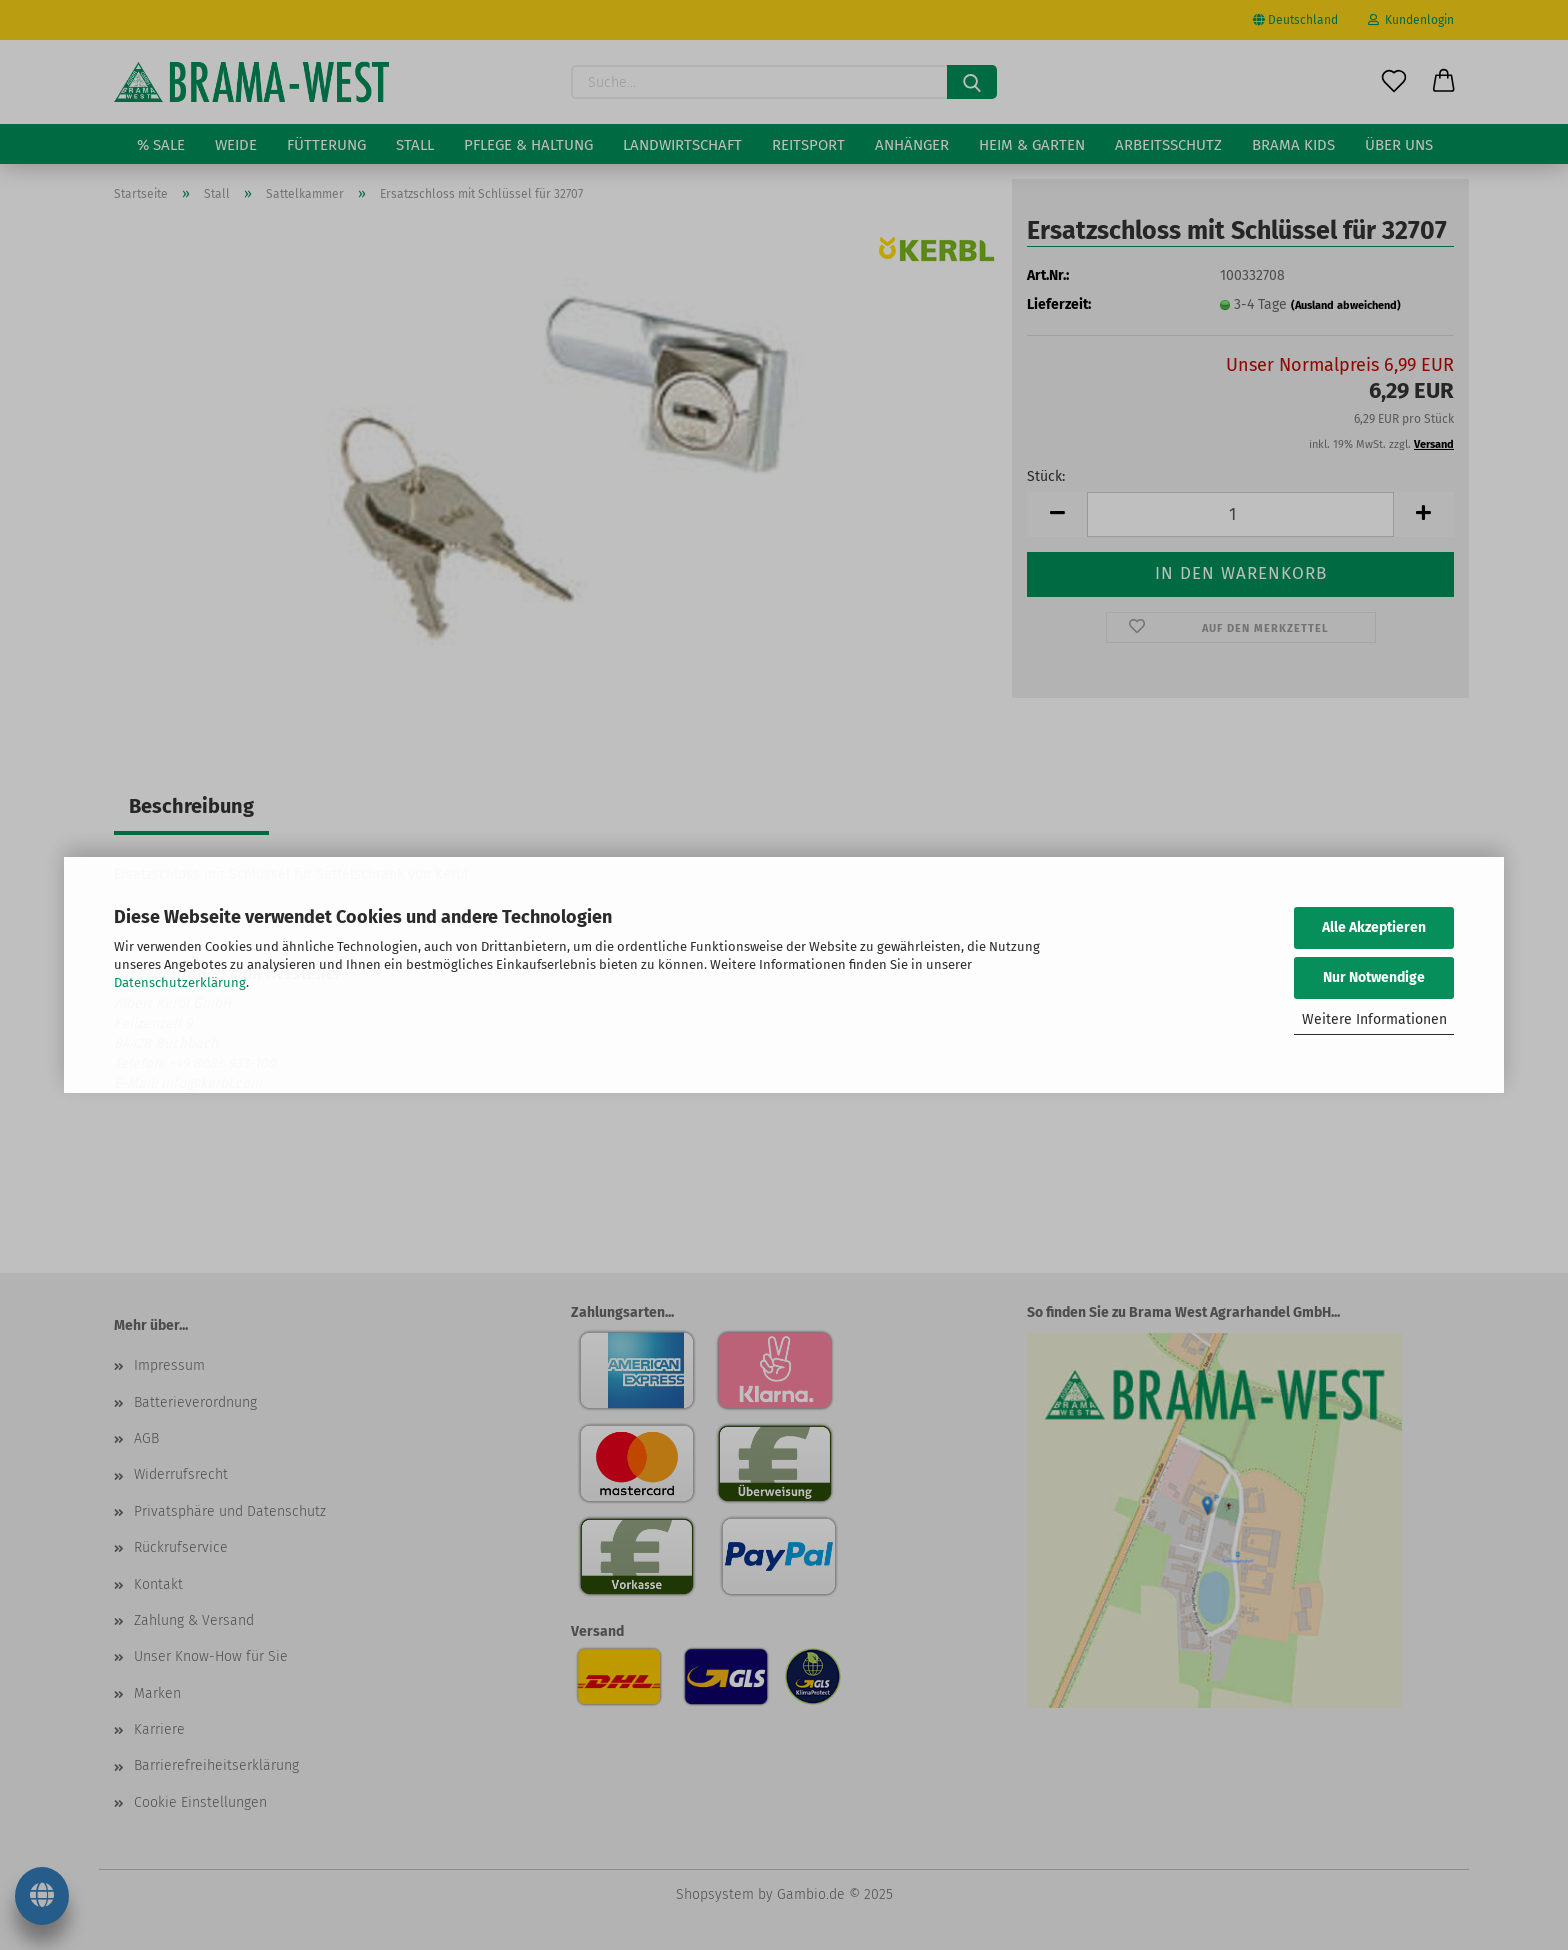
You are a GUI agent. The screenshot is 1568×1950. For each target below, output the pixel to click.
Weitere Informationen (1374, 1019)
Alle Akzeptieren (1374, 927)
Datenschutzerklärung (180, 982)
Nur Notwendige (1374, 977)
